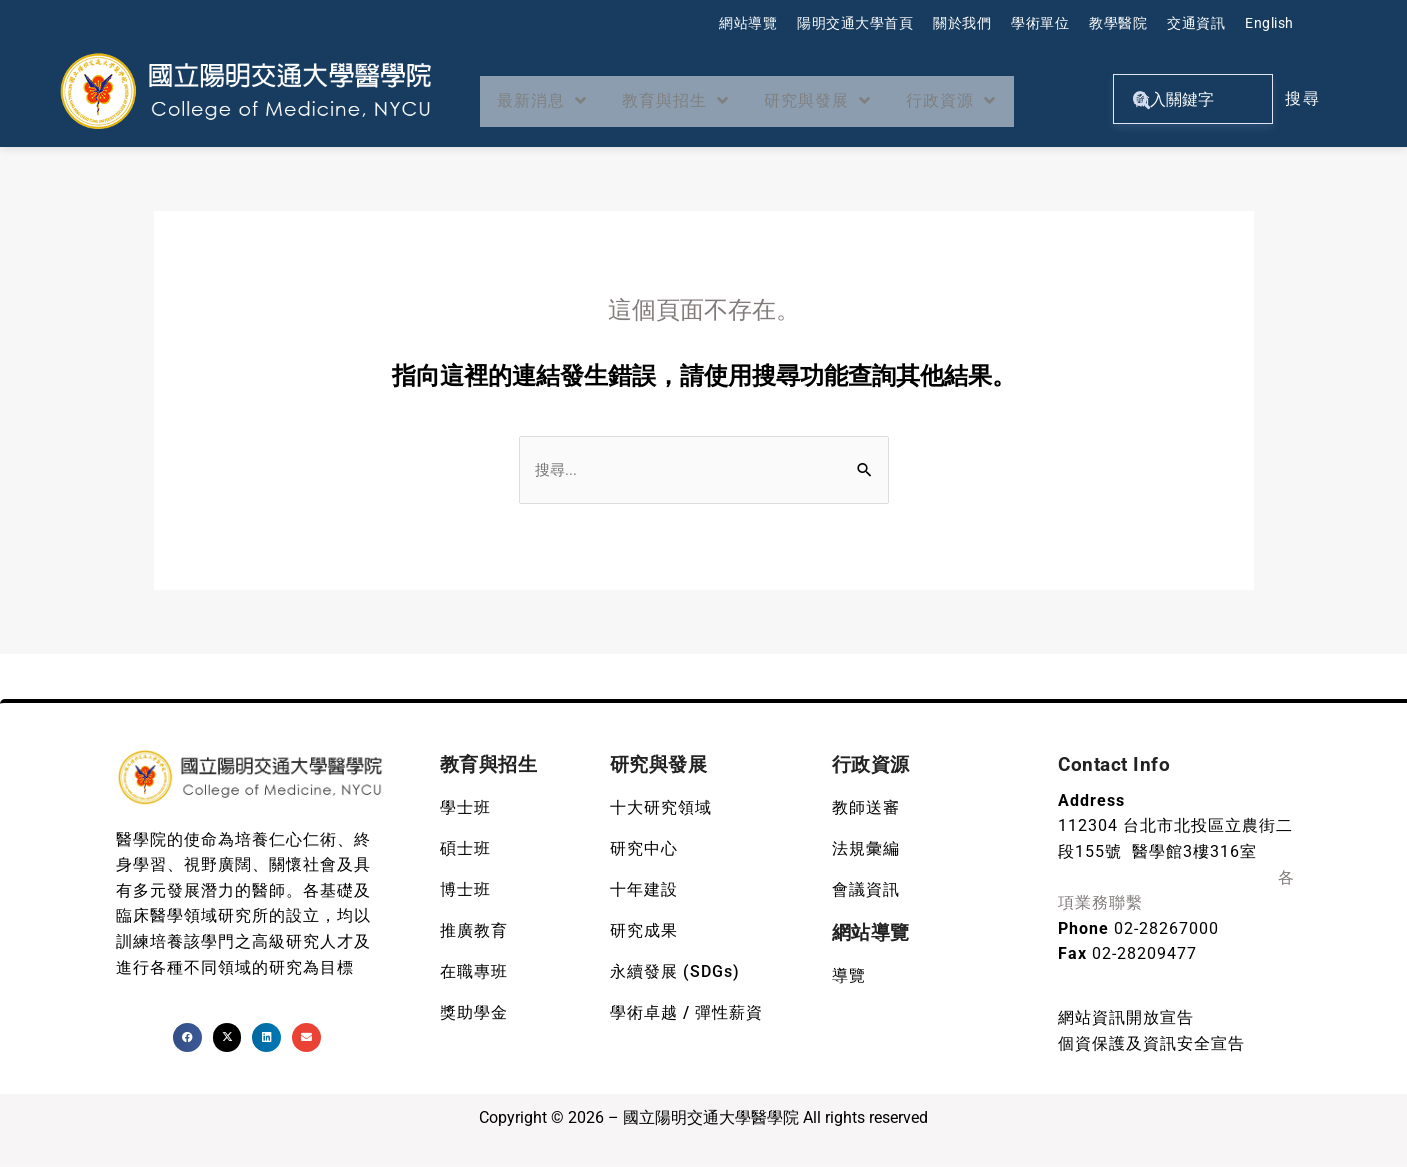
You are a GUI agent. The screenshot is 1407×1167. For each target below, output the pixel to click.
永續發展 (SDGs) (675, 973)
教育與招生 (690, 101)
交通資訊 (1196, 23)
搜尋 (1303, 98)
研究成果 (644, 932)
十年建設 (644, 891)
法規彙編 (866, 850)
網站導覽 (748, 23)
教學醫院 (1118, 23)
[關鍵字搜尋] (1192, 99)
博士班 (465, 891)
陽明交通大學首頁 (855, 23)
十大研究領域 (661, 809)
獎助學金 (474, 1014)
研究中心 (644, 850)
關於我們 (962, 23)
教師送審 (866, 809)
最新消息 (547, 101)
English (1269, 23)
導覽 (849, 977)
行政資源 (985, 101)
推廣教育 (474, 932)
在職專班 (474, 973)
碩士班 (465, 850)
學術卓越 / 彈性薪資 (686, 1014)
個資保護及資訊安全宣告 (1151, 1045)
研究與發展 (842, 101)
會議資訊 (866, 891)
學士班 (465, 809)
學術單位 (1040, 23)
